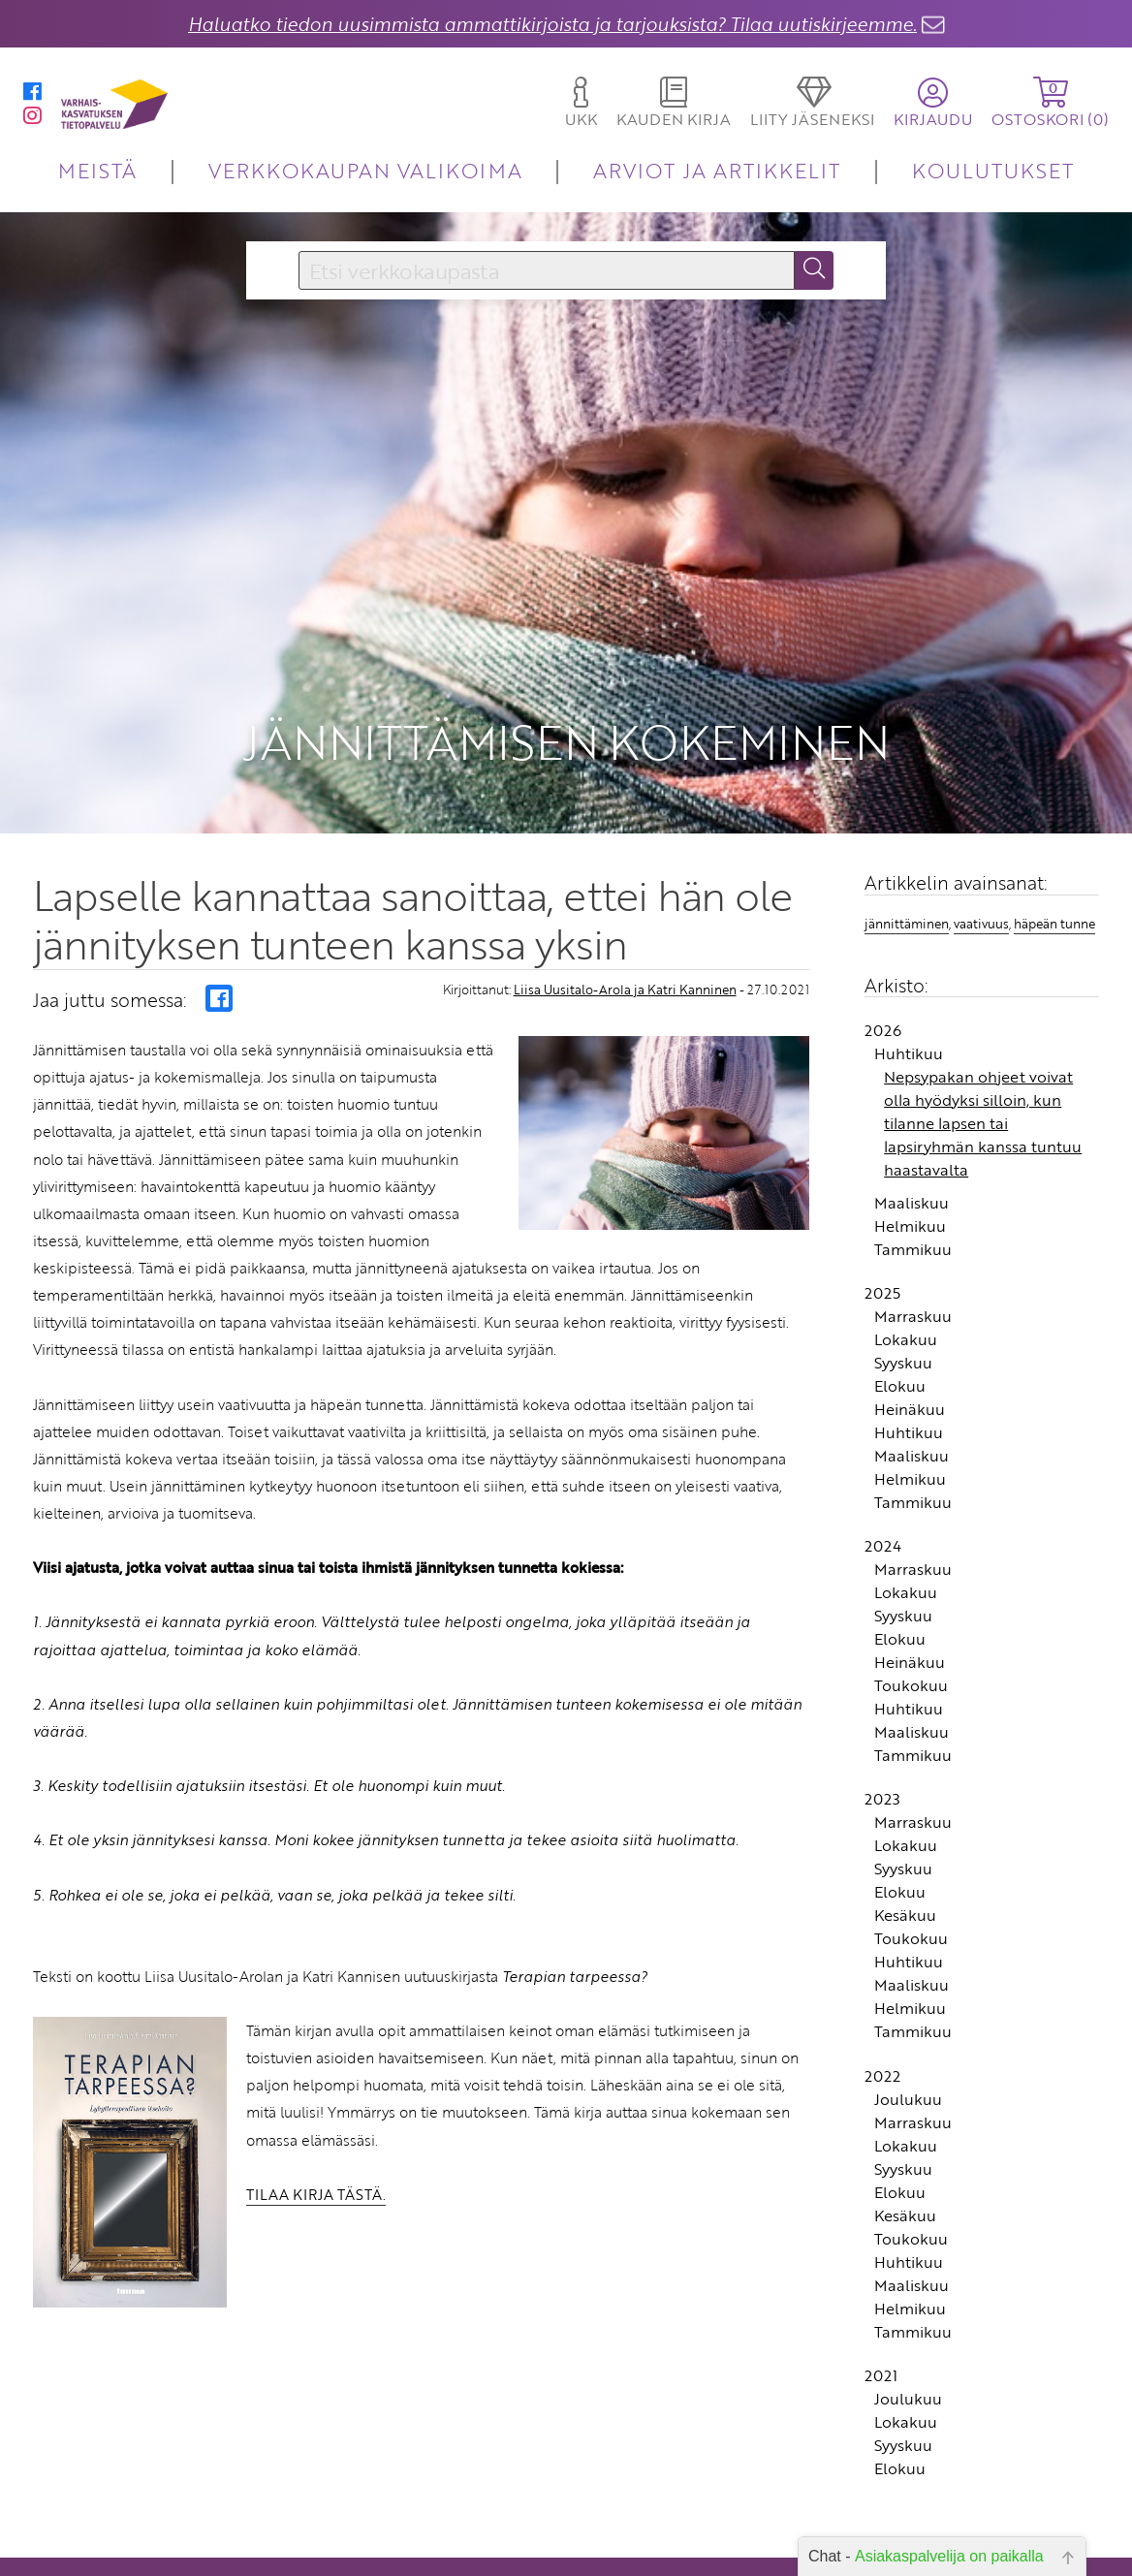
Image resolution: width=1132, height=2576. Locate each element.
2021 (881, 2307)
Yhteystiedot (452, 2531)
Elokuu (900, 1317)
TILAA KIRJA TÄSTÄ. (316, 2125)
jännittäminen (907, 855)
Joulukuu (908, 2030)
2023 (882, 1731)
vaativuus (981, 855)
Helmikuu (910, 1157)
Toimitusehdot (445, 2558)
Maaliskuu (911, 1134)
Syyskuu (903, 1293)
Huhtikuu (908, 984)
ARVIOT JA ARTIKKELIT (716, 170)
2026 (883, 961)
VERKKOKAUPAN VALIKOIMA (365, 170)
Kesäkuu (905, 1847)
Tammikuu (913, 1180)
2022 (882, 2007)
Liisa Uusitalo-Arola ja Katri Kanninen (625, 920)
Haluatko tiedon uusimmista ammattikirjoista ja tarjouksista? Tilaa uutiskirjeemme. (552, 24)
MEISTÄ (97, 170)
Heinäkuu (909, 1340)
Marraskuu (913, 1247)
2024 (883, 1478)
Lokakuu (905, 1270)
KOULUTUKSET (993, 170)
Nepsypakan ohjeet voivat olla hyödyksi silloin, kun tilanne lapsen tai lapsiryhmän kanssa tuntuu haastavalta (983, 1054)
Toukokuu (911, 1617)
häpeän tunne (1054, 855)
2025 (882, 1224)
